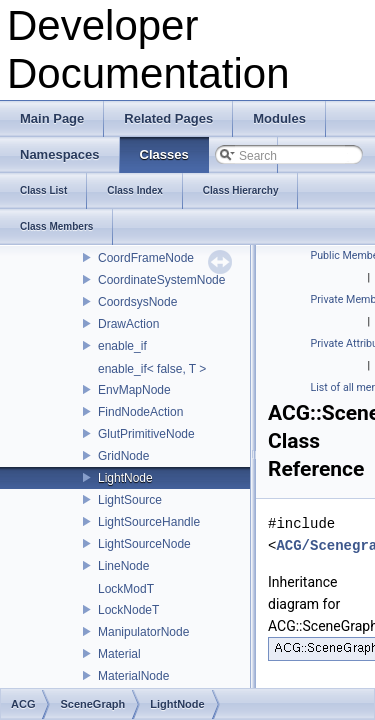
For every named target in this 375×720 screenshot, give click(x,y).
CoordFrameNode (146, 258)
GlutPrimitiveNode (146, 434)
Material (119, 654)
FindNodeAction (140, 412)
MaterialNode (133, 676)
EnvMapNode (134, 390)
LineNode (123, 566)
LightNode (125, 478)
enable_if (122, 346)
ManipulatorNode (143, 632)
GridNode (123, 456)
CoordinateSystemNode (161, 280)
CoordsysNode (137, 302)
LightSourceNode (144, 544)
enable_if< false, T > (152, 369)
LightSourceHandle (149, 522)
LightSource (130, 500)
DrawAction (128, 324)
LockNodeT (128, 610)
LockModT (126, 589)
